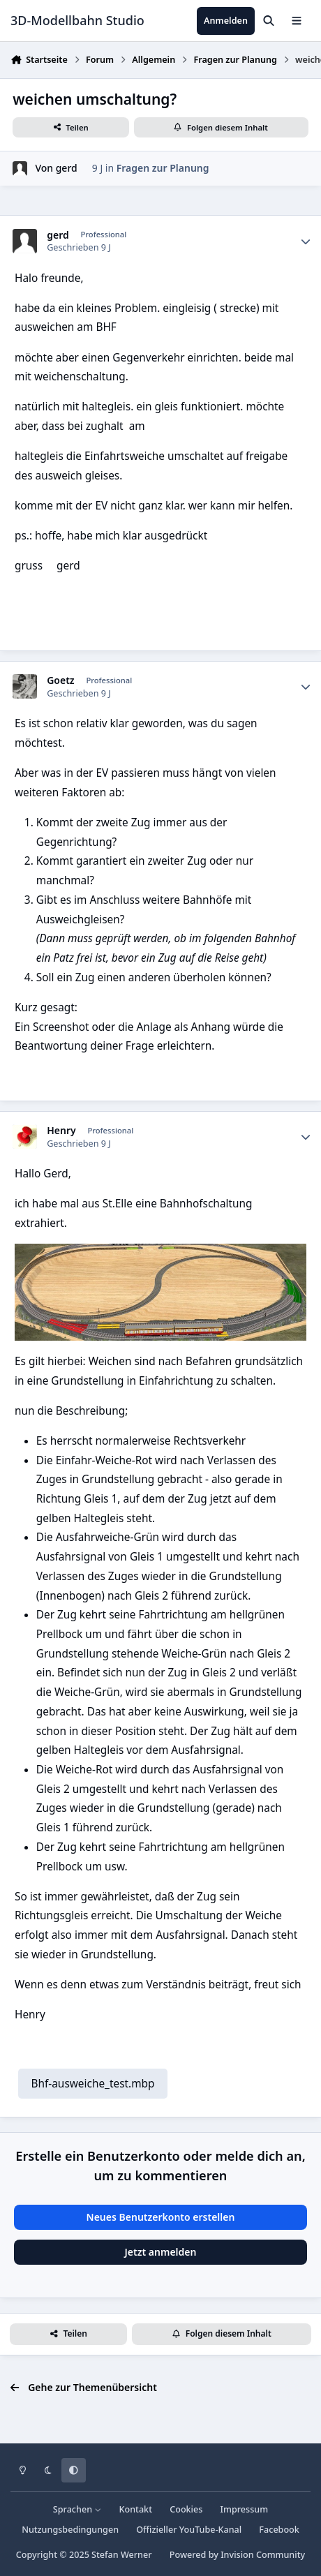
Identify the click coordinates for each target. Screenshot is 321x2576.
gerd (66, 167)
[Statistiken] (305, 241)
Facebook (279, 2530)
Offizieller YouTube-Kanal (188, 2530)
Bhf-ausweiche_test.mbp (92, 2083)
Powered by (237, 2555)
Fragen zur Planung (163, 167)
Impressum (245, 2509)
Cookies (186, 2509)
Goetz (60, 680)
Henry (61, 1130)
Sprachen (77, 2509)
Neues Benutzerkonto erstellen (161, 2217)
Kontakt (135, 2509)
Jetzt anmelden (161, 2251)
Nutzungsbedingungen (70, 2530)
